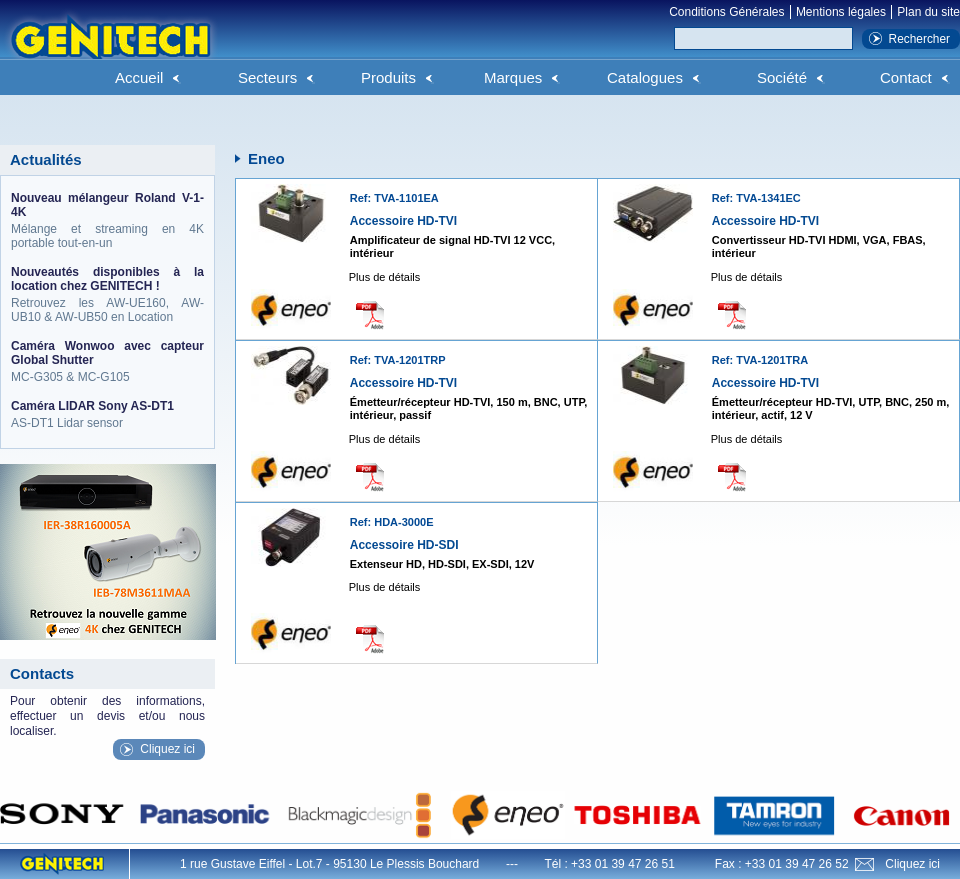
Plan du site (928, 12)
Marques (513, 77)
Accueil (139, 77)
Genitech (110, 49)
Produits (388, 77)
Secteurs (267, 77)
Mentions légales (841, 12)
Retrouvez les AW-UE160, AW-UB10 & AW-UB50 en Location (107, 294)
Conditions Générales (726, 12)
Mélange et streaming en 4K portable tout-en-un (107, 220)
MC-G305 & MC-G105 (107, 361)
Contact (906, 77)
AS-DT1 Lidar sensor (107, 414)
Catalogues (645, 77)
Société (782, 77)
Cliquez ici (167, 749)
